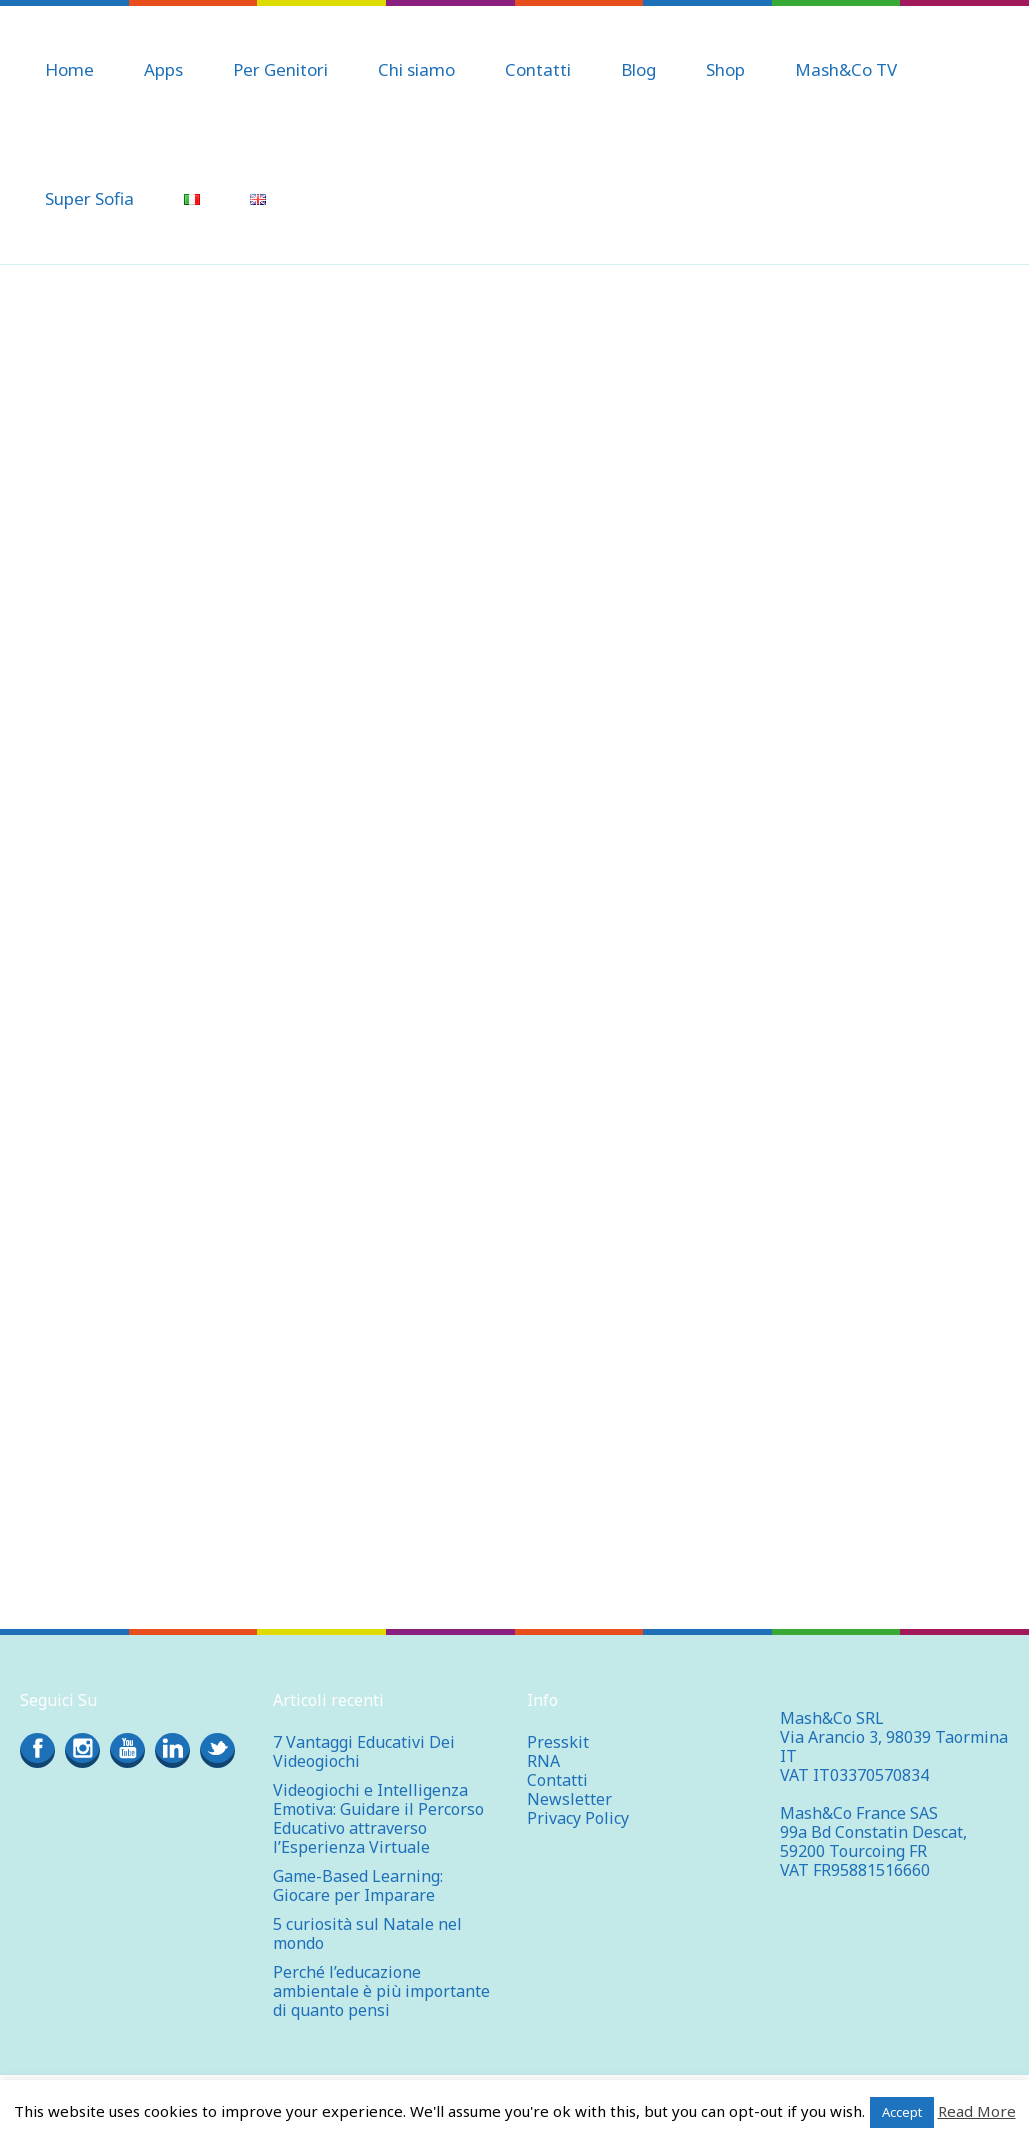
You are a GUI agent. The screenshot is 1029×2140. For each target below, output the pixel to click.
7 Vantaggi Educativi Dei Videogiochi (364, 1751)
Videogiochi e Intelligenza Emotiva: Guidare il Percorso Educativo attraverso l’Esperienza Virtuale (378, 1818)
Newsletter (569, 1799)
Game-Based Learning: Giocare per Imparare (358, 1885)
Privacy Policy (578, 1818)
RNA (543, 1761)
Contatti (557, 1780)
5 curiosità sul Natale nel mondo (367, 1933)
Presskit (558, 1742)
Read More (977, 2111)
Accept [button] (902, 2112)
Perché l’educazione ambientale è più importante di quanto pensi (381, 1991)
